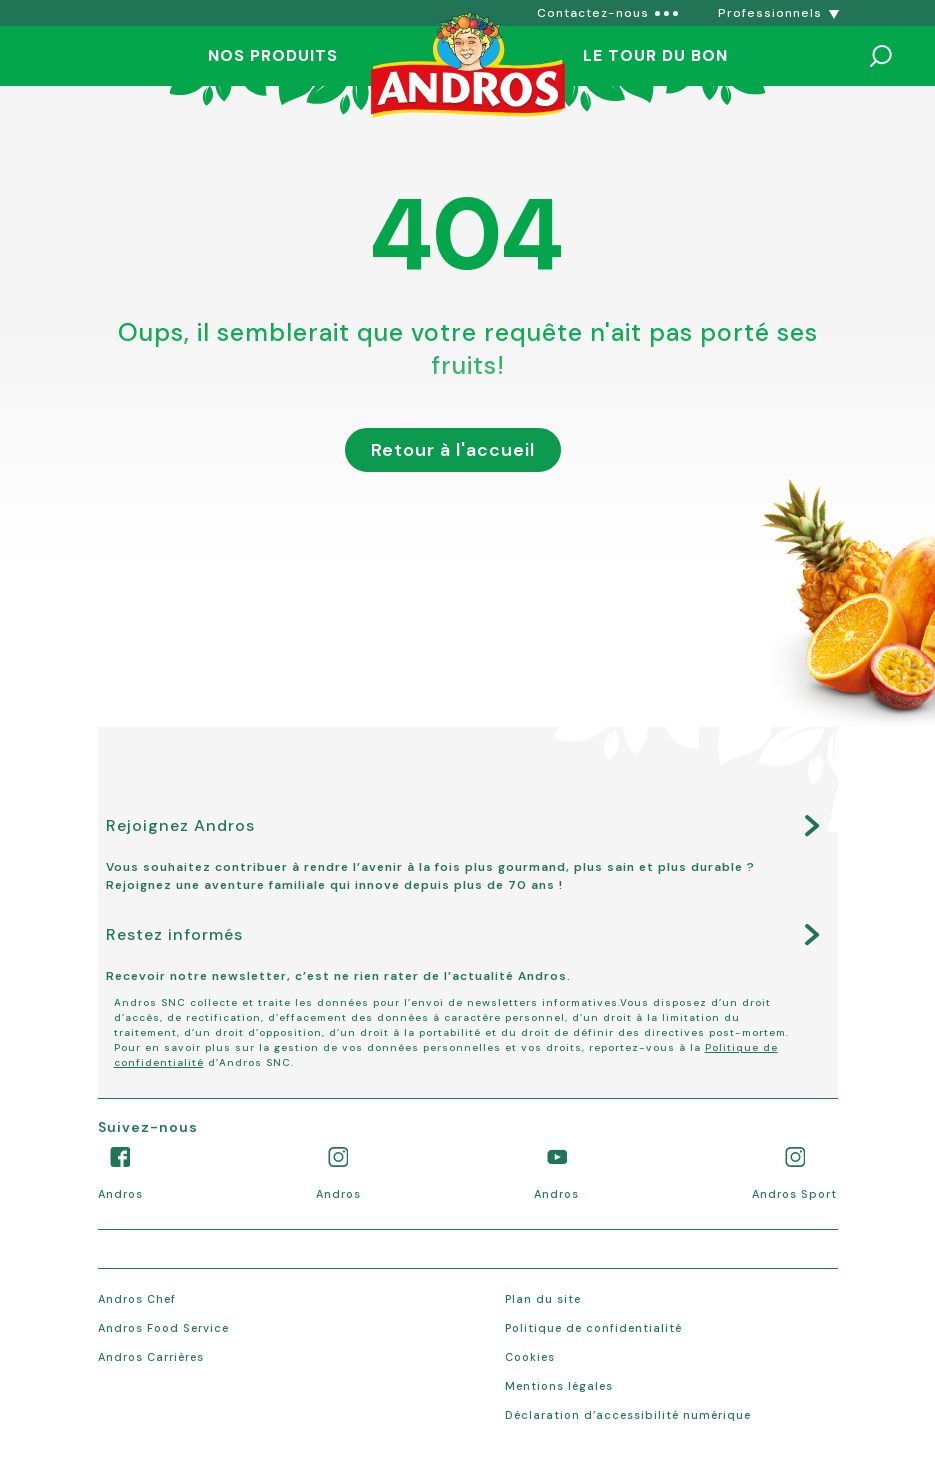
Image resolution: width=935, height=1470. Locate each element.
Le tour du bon (655, 55)
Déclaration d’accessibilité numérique (628, 1415)
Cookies (530, 1357)
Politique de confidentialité (593, 1328)
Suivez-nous (148, 1127)
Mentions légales (559, 1386)
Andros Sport (794, 1194)
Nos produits (273, 55)
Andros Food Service (163, 1328)
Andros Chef (137, 1299)
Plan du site (543, 1299)
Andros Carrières (151, 1357)
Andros (120, 1194)
